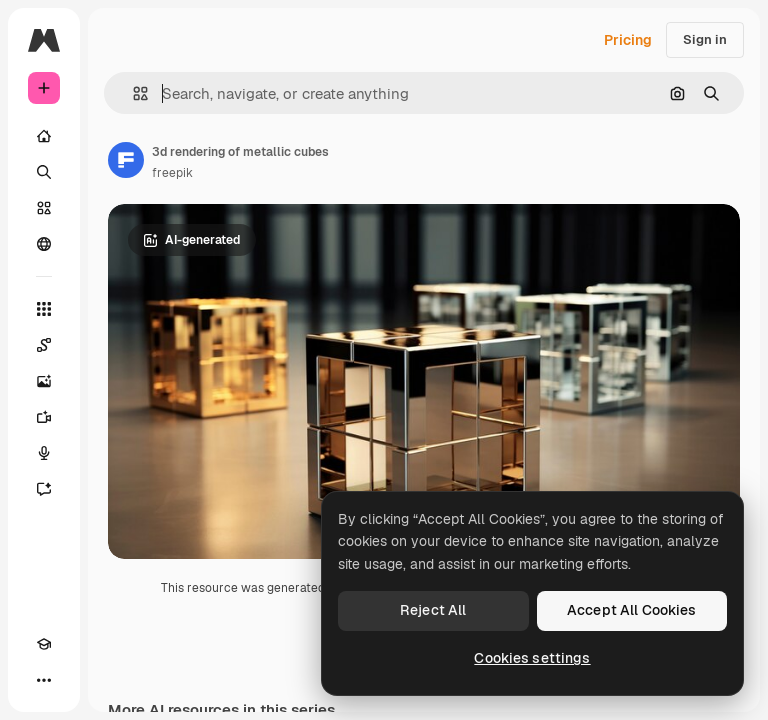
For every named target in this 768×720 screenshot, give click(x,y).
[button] (132, 93)
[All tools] (44, 309)
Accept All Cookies (632, 610)
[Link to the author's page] (126, 160)
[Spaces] (44, 345)
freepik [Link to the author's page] (172, 173)
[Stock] (44, 208)
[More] (44, 680)
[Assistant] (44, 489)
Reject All (433, 610)
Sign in (705, 39)
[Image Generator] (44, 381)
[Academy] (44, 644)
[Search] (44, 172)
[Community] (44, 244)
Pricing (628, 40)
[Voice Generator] (44, 453)
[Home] (44, 136)
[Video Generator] (44, 417)
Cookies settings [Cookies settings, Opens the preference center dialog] (532, 658)
